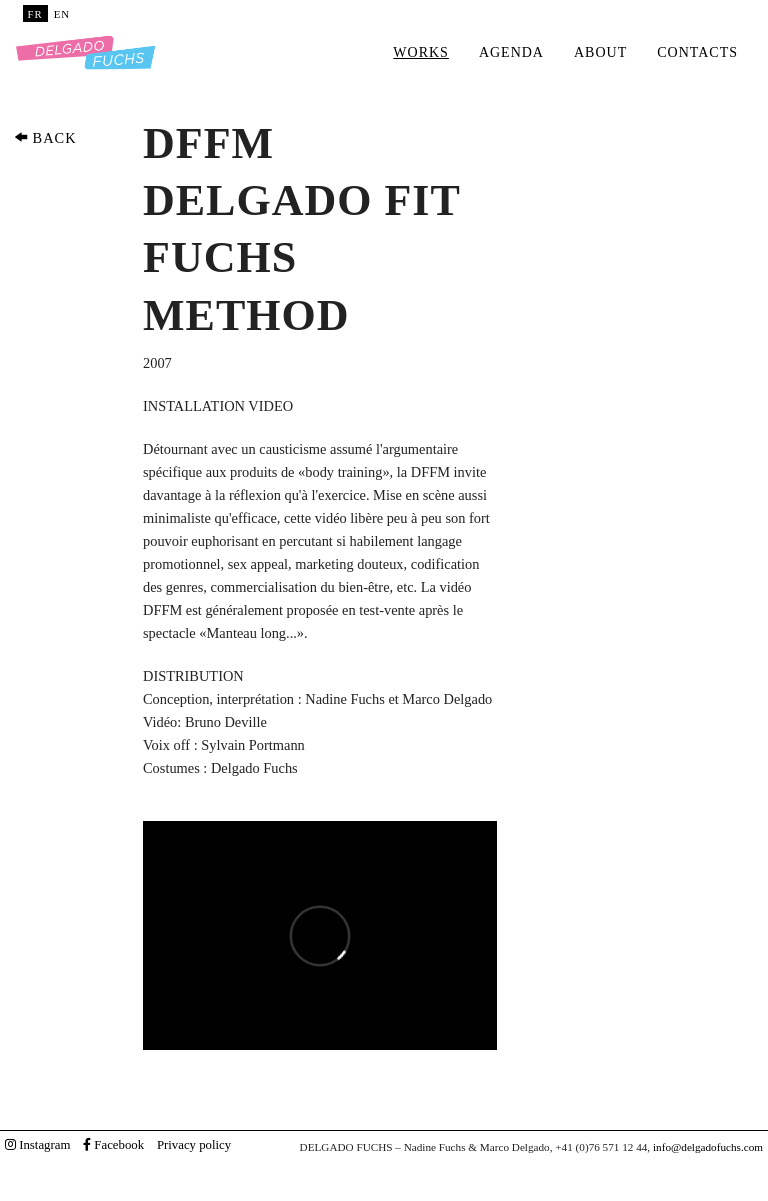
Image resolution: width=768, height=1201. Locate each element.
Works (421, 52)
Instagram (37, 1145)
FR (35, 14)
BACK (46, 138)
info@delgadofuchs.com (708, 1147)
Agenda (511, 52)
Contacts (697, 52)
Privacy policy (194, 1145)
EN (62, 14)
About (600, 52)
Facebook (113, 1145)
